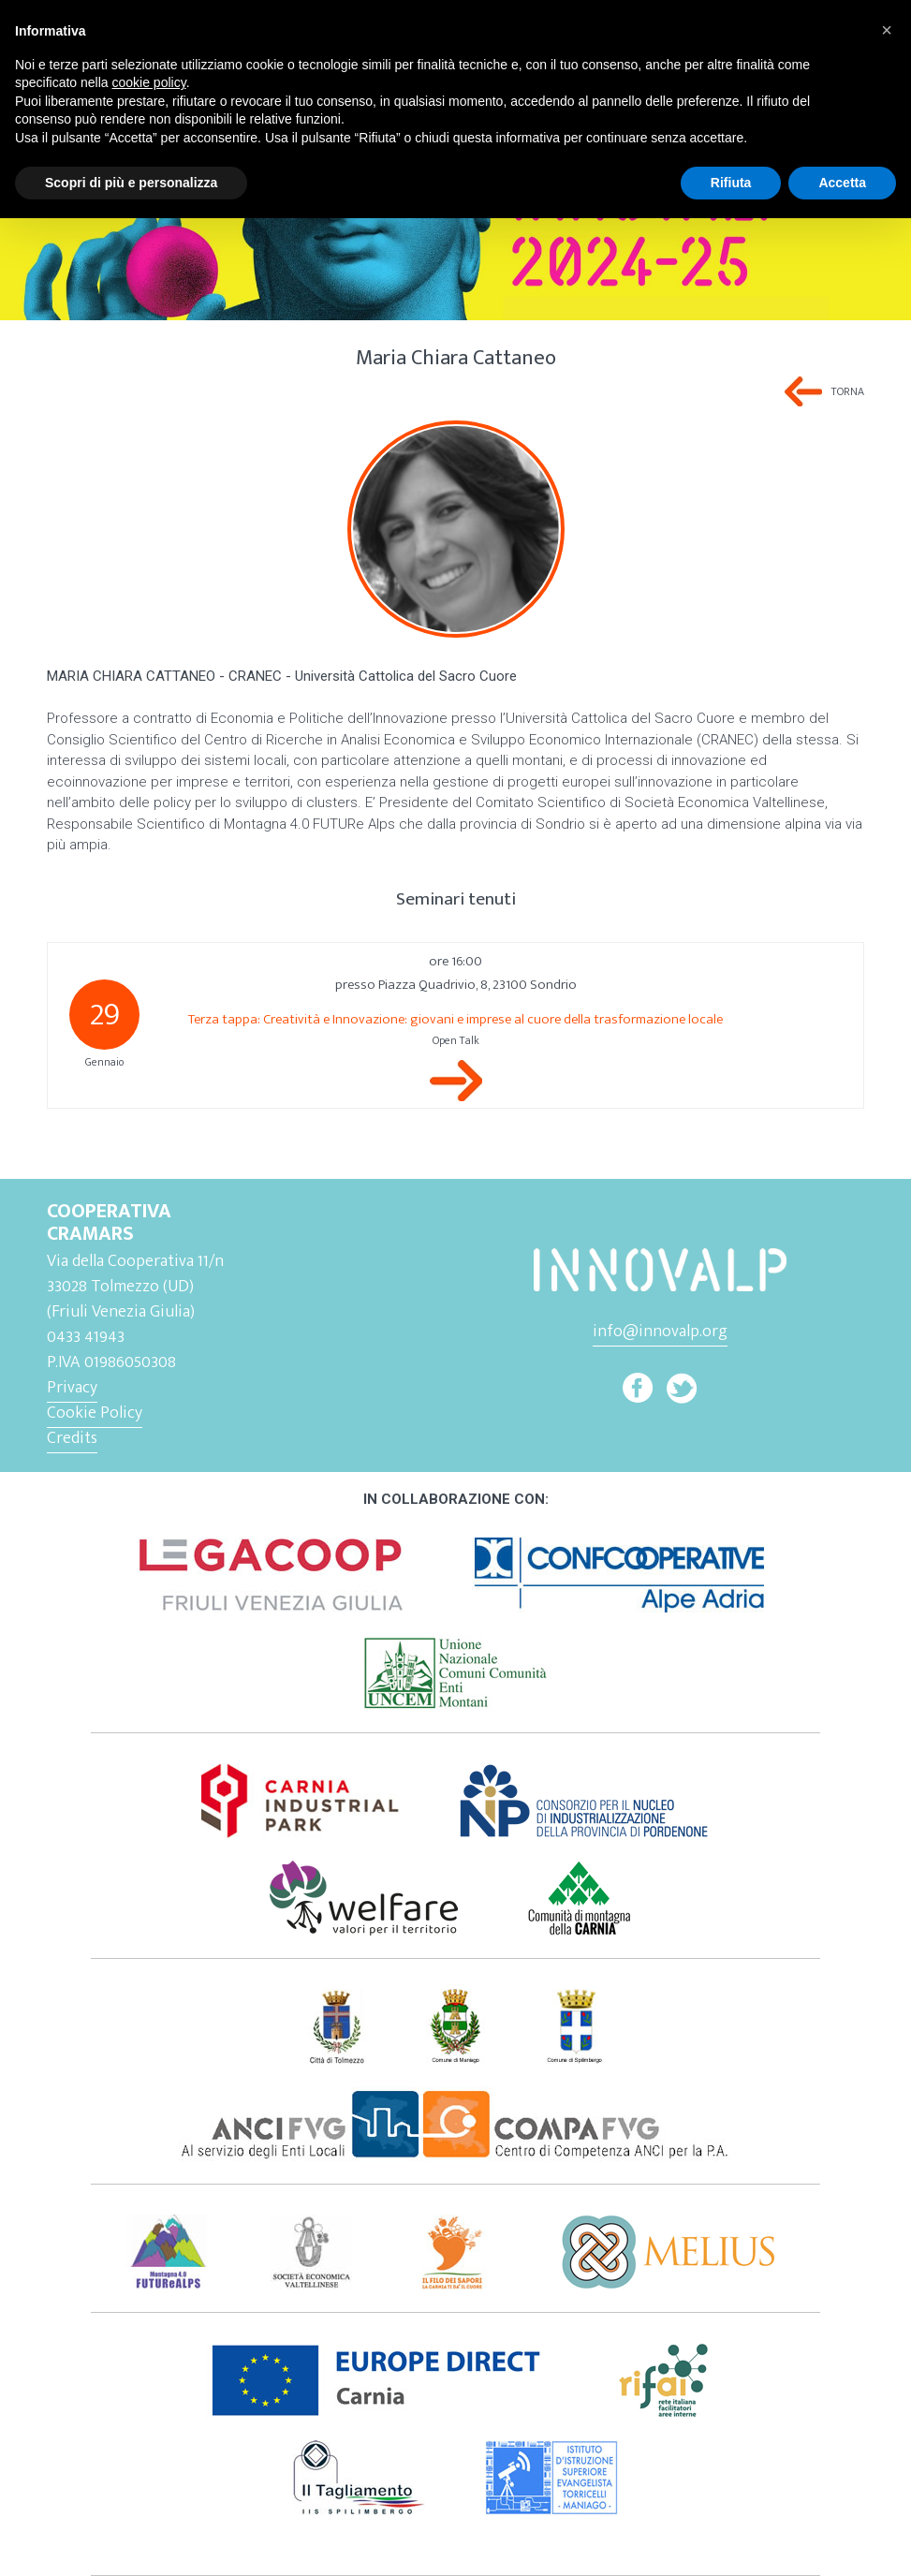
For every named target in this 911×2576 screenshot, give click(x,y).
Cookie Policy (94, 1413)
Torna (847, 391)
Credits (72, 1438)
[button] (887, 30)
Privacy (72, 1388)
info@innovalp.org (660, 1331)
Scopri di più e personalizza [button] (131, 182)
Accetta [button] (842, 182)
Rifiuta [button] (731, 182)
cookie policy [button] (149, 82)
